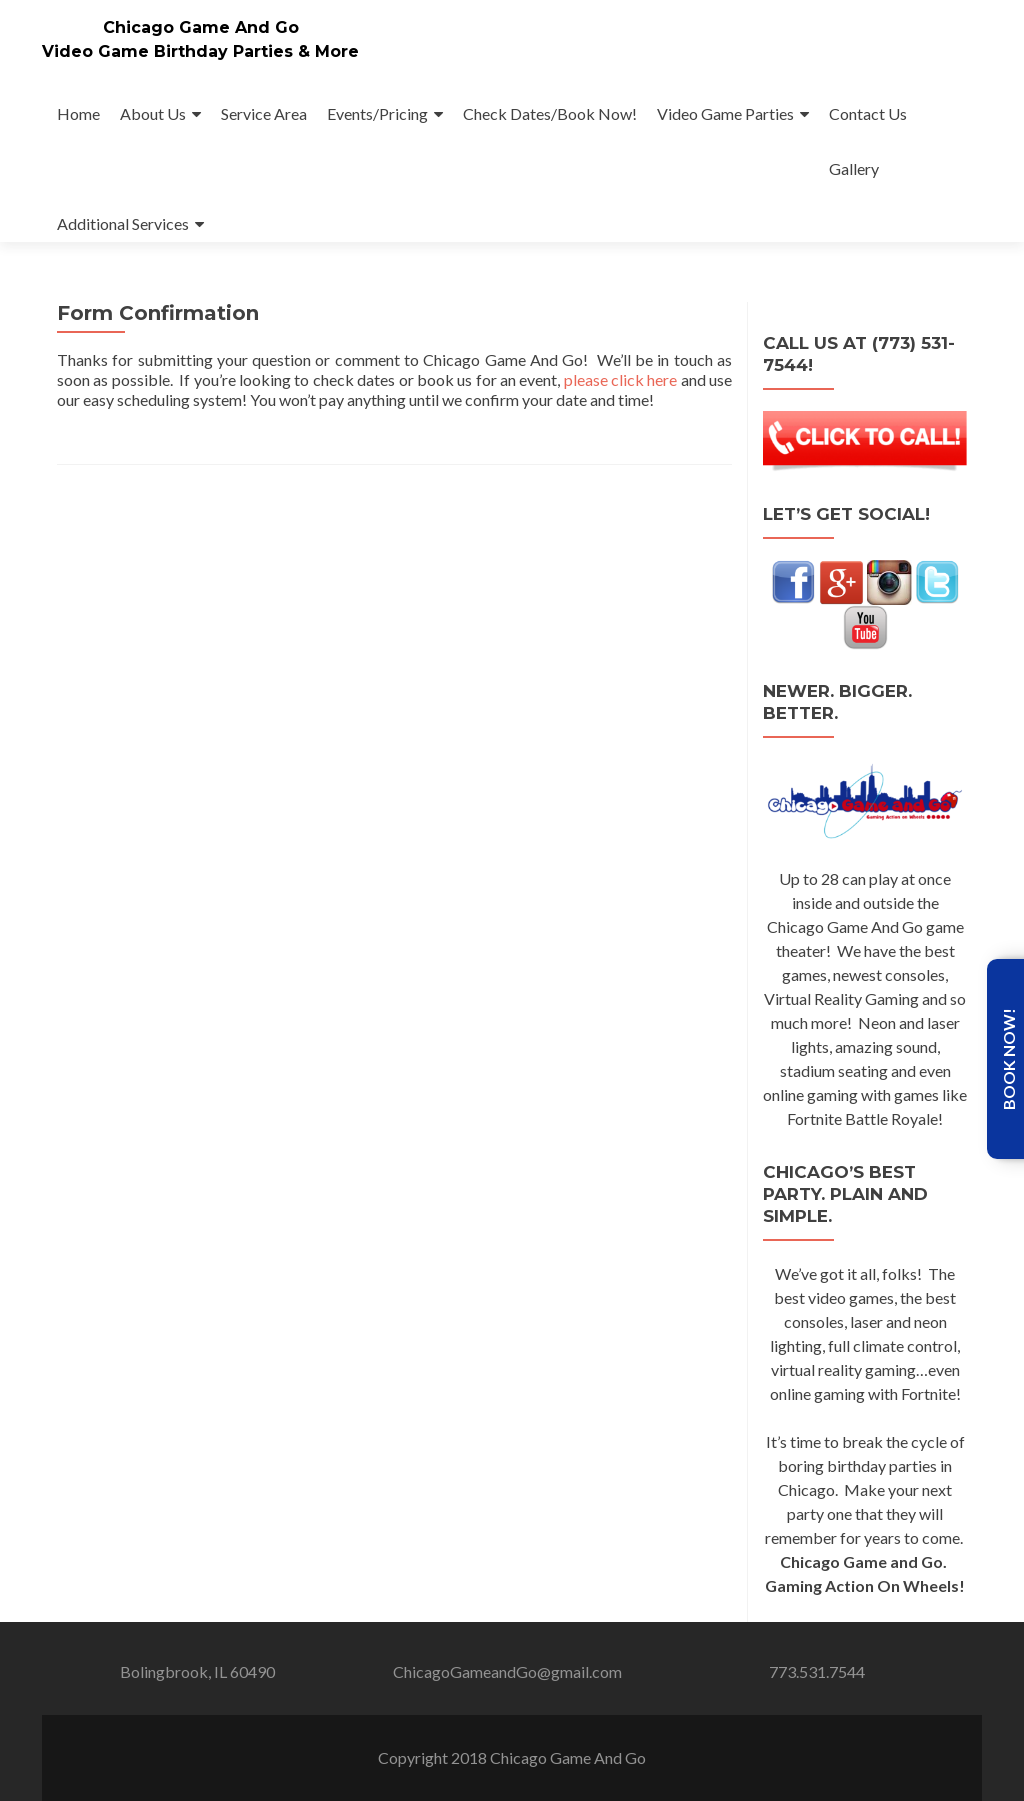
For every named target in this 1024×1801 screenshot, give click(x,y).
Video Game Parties (725, 113)
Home (78, 113)
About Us (153, 113)
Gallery (854, 168)
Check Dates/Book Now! (550, 113)
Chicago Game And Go (201, 27)
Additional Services (123, 223)
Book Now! (1008, 1059)
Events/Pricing (377, 113)
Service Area (264, 113)
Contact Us (868, 113)
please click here (621, 379)
